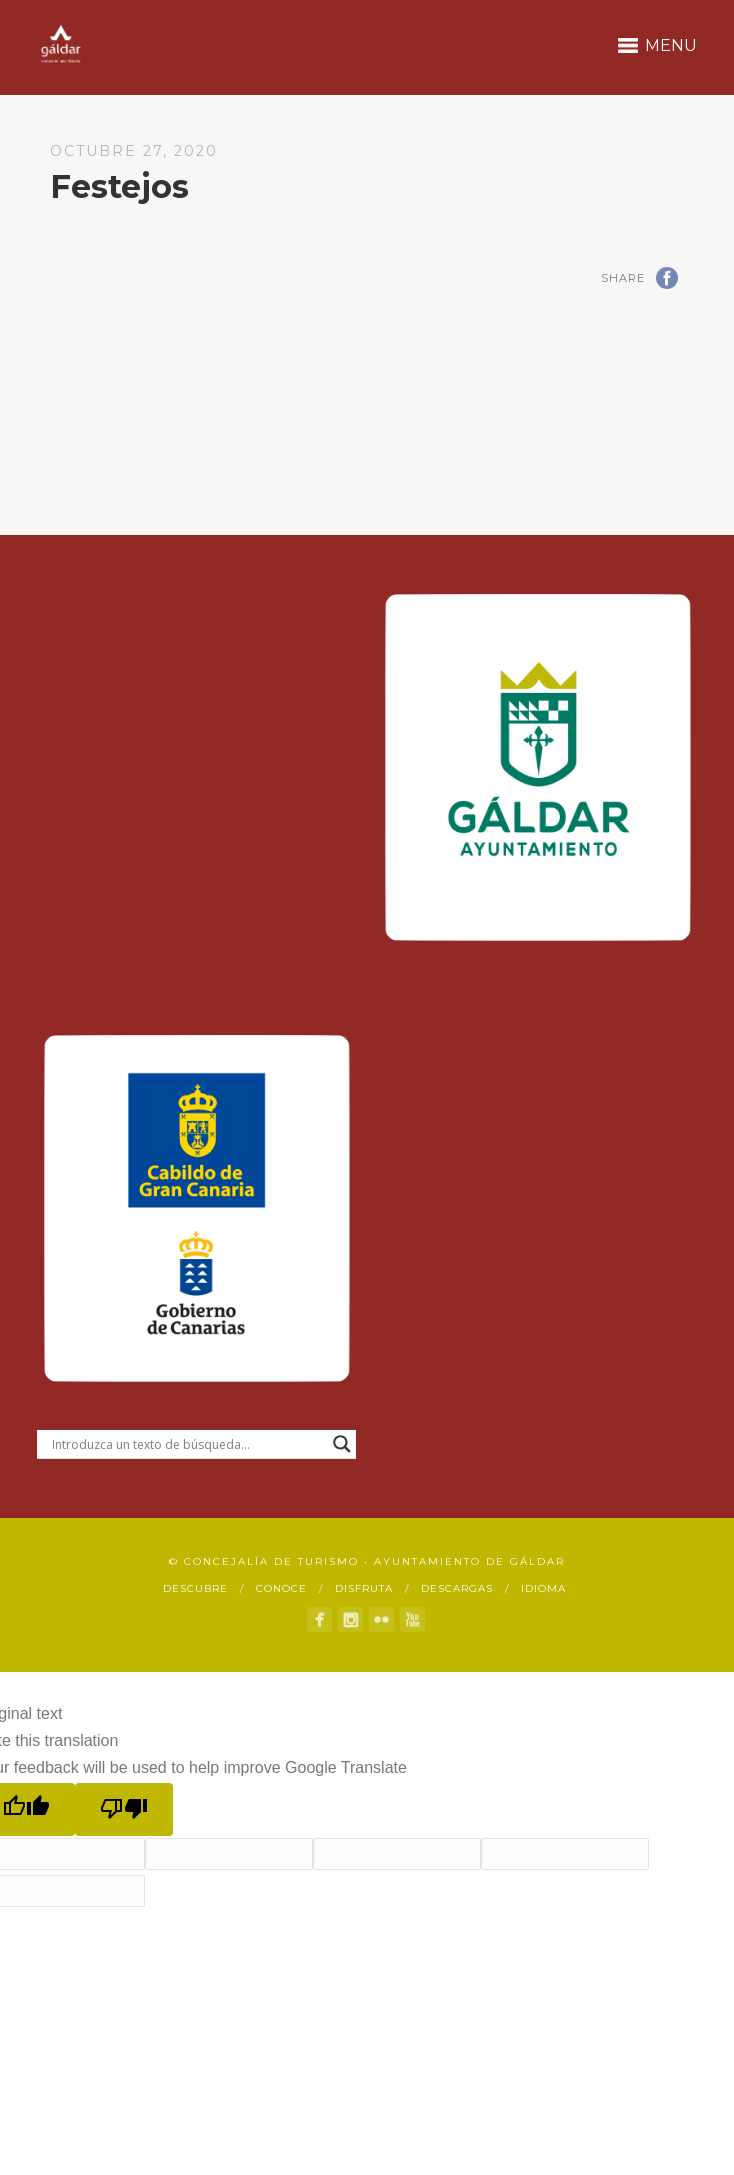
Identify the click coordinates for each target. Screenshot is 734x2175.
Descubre (195, 1588)
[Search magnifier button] (342, 1444)
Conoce (281, 1588)
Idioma (543, 1588)
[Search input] (188, 1444)
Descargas (457, 1588)
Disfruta (364, 1588)
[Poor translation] (124, 1809)
